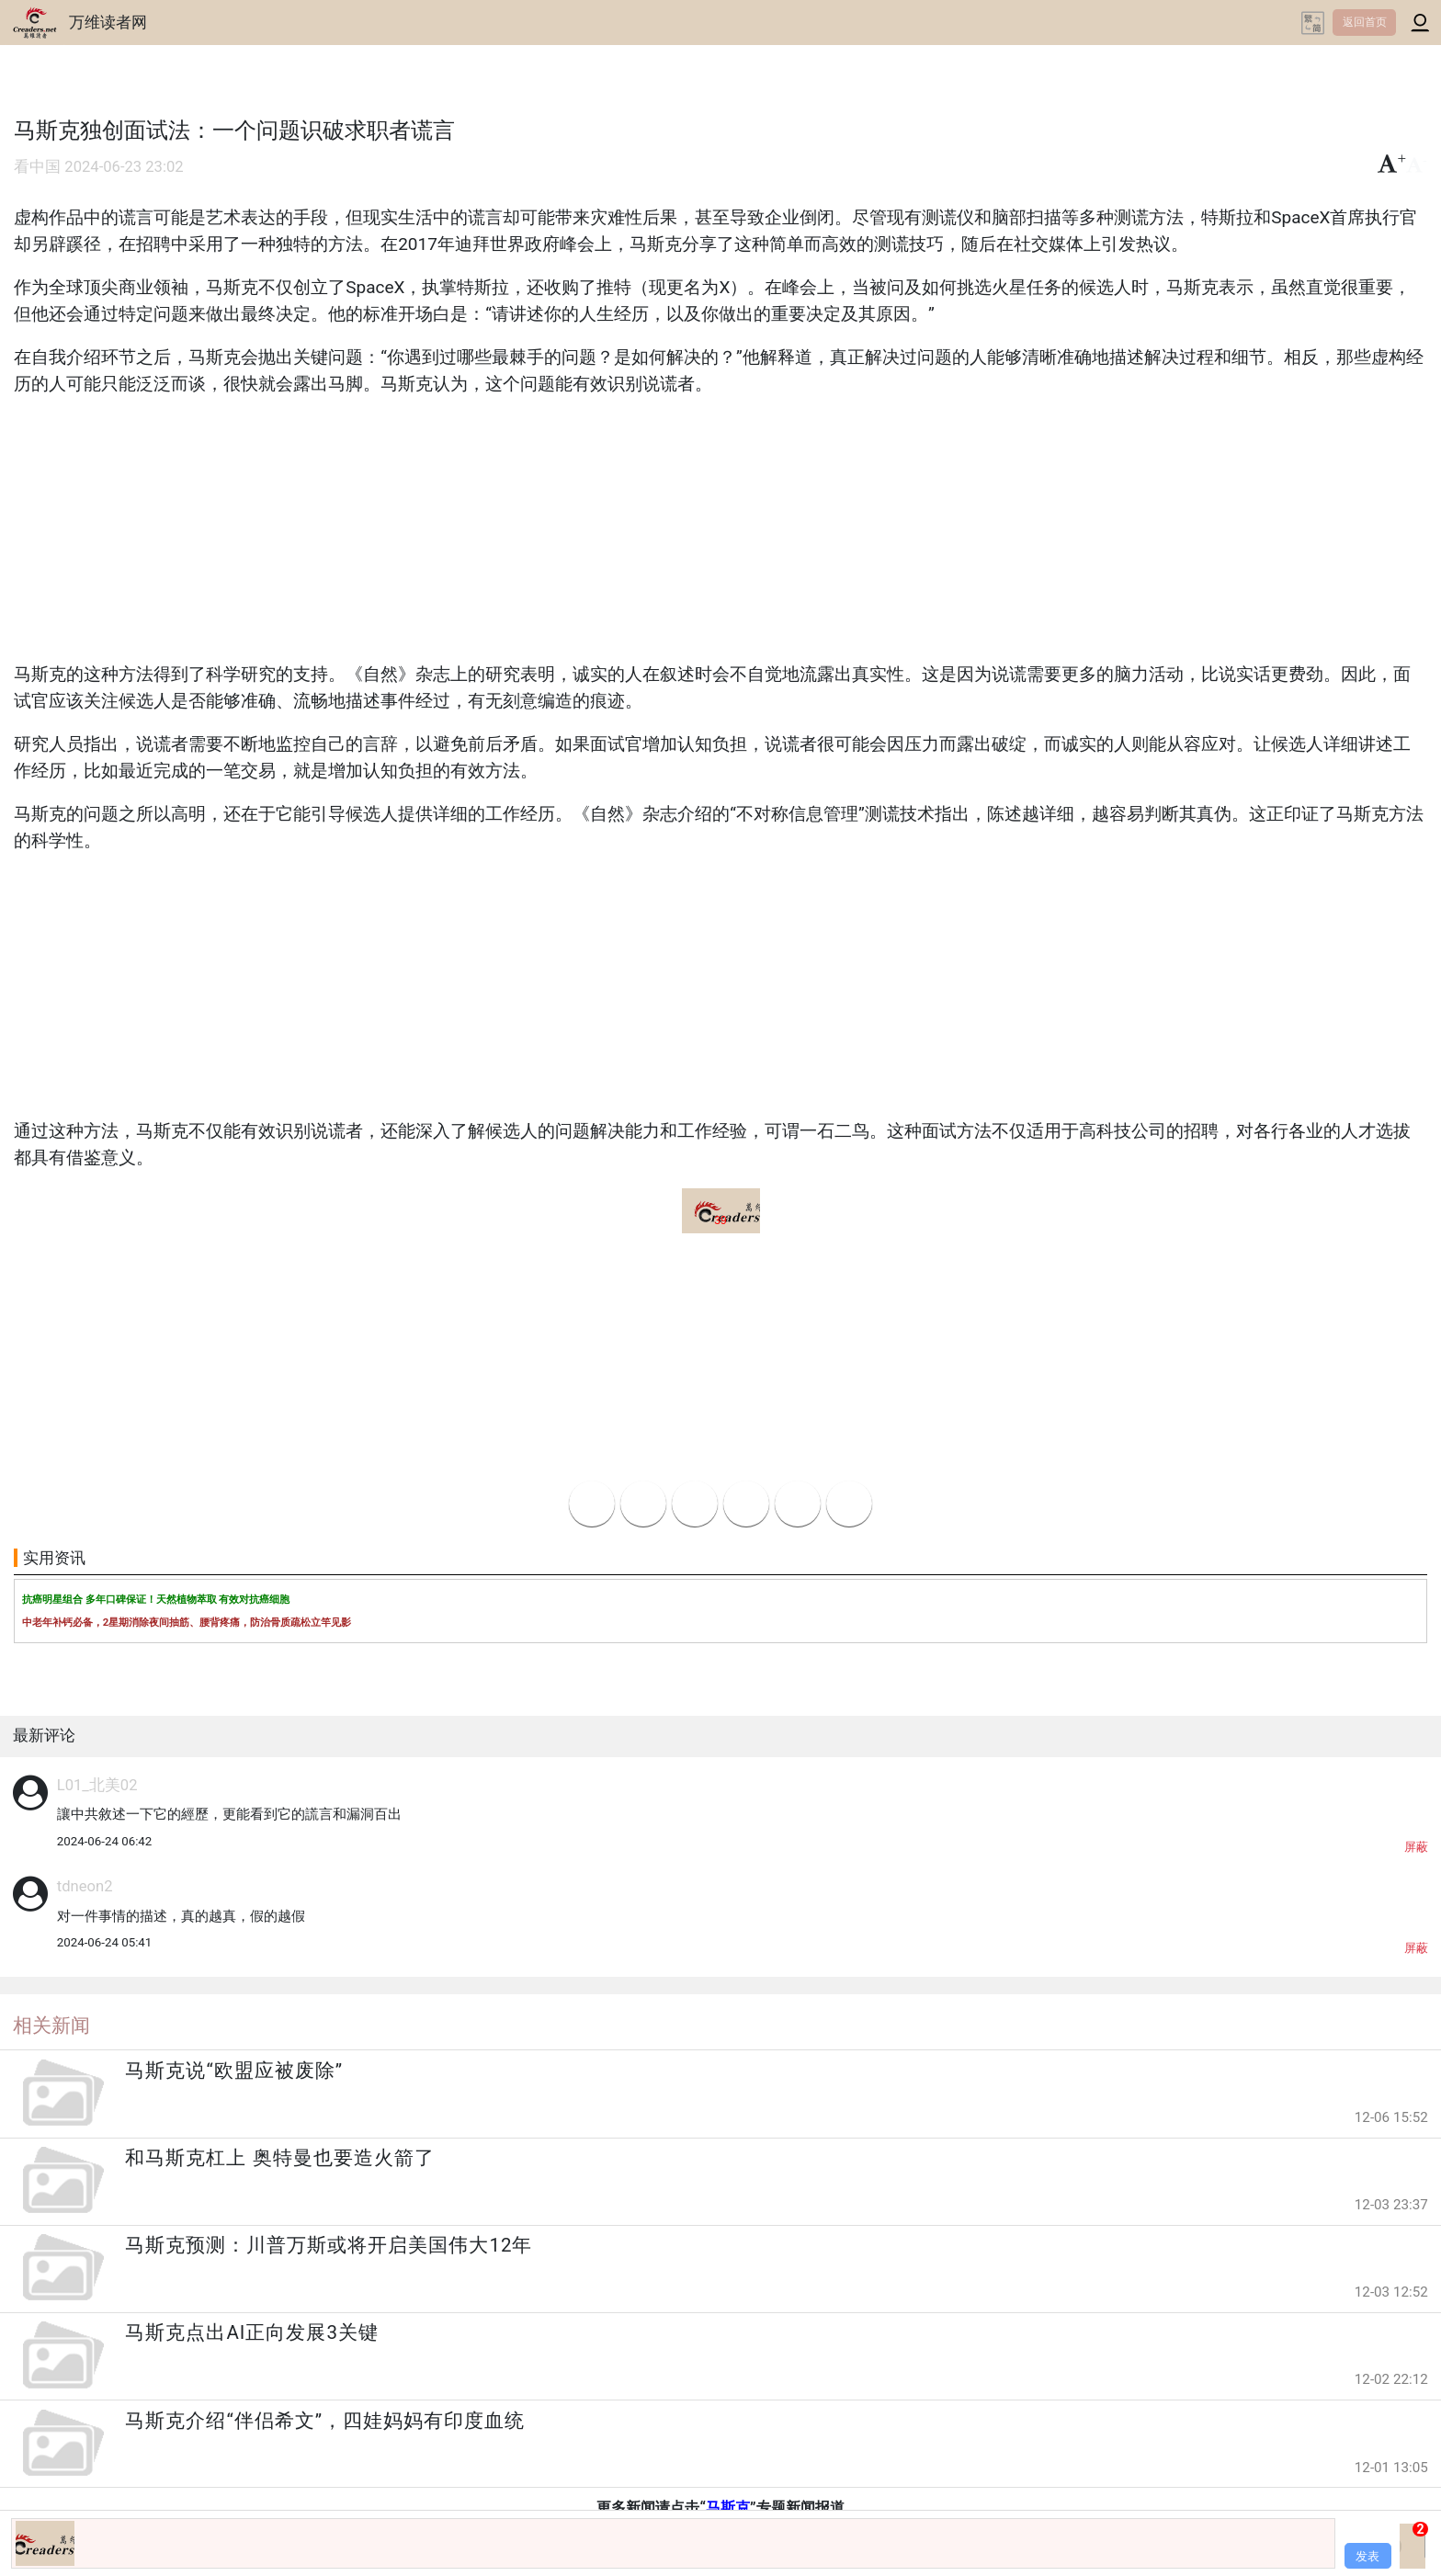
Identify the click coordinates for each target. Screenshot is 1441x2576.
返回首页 (1365, 22)
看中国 (37, 167)
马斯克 (728, 2507)
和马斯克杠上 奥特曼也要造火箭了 (279, 2158)
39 (720, 1220)
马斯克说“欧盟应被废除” (234, 2071)
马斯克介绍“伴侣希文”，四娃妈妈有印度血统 (325, 2421)
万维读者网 (108, 22)
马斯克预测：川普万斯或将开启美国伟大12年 (328, 2245)
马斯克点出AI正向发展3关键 (252, 2332)
